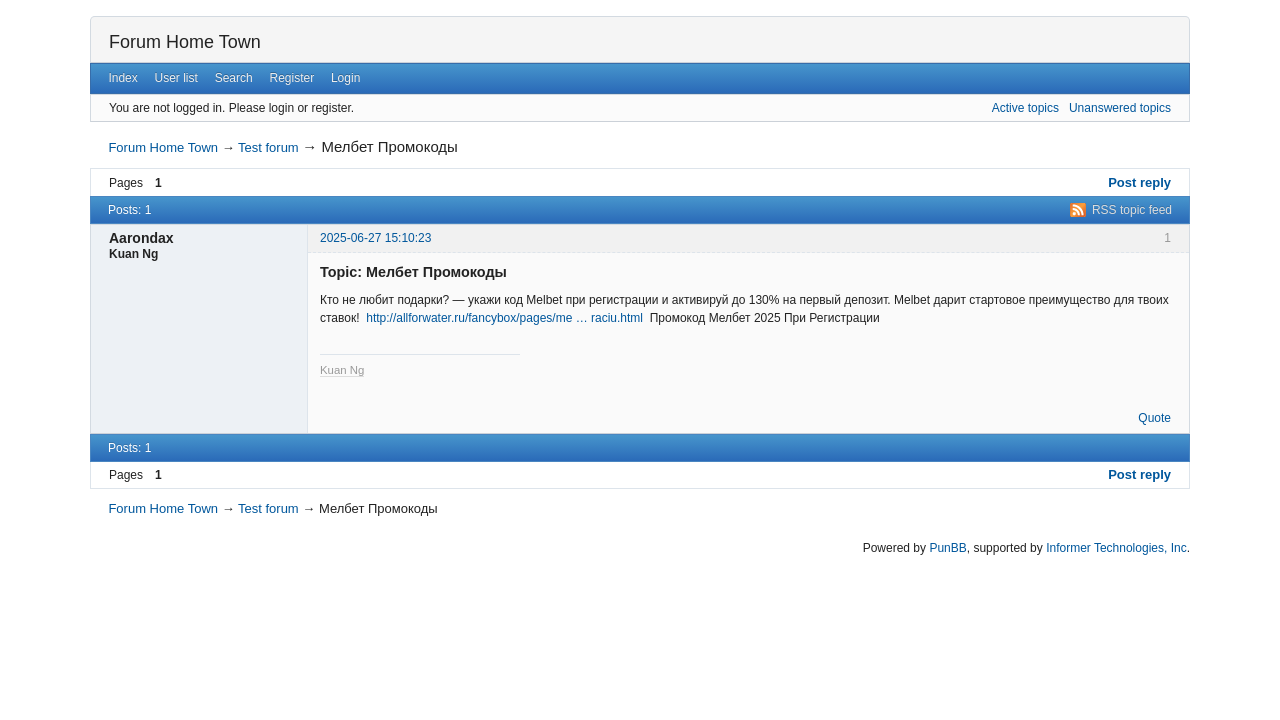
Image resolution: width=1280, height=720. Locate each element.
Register (291, 78)
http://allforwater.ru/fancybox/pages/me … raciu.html (504, 318)
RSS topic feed (1132, 210)
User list (176, 78)
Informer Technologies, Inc (1116, 548)
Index (122, 78)
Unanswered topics (1120, 108)
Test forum (268, 147)
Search (234, 78)
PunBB (947, 548)
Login (345, 78)
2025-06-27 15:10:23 (375, 238)
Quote (1154, 418)
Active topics (1025, 108)
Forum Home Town (185, 42)
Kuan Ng (342, 370)
